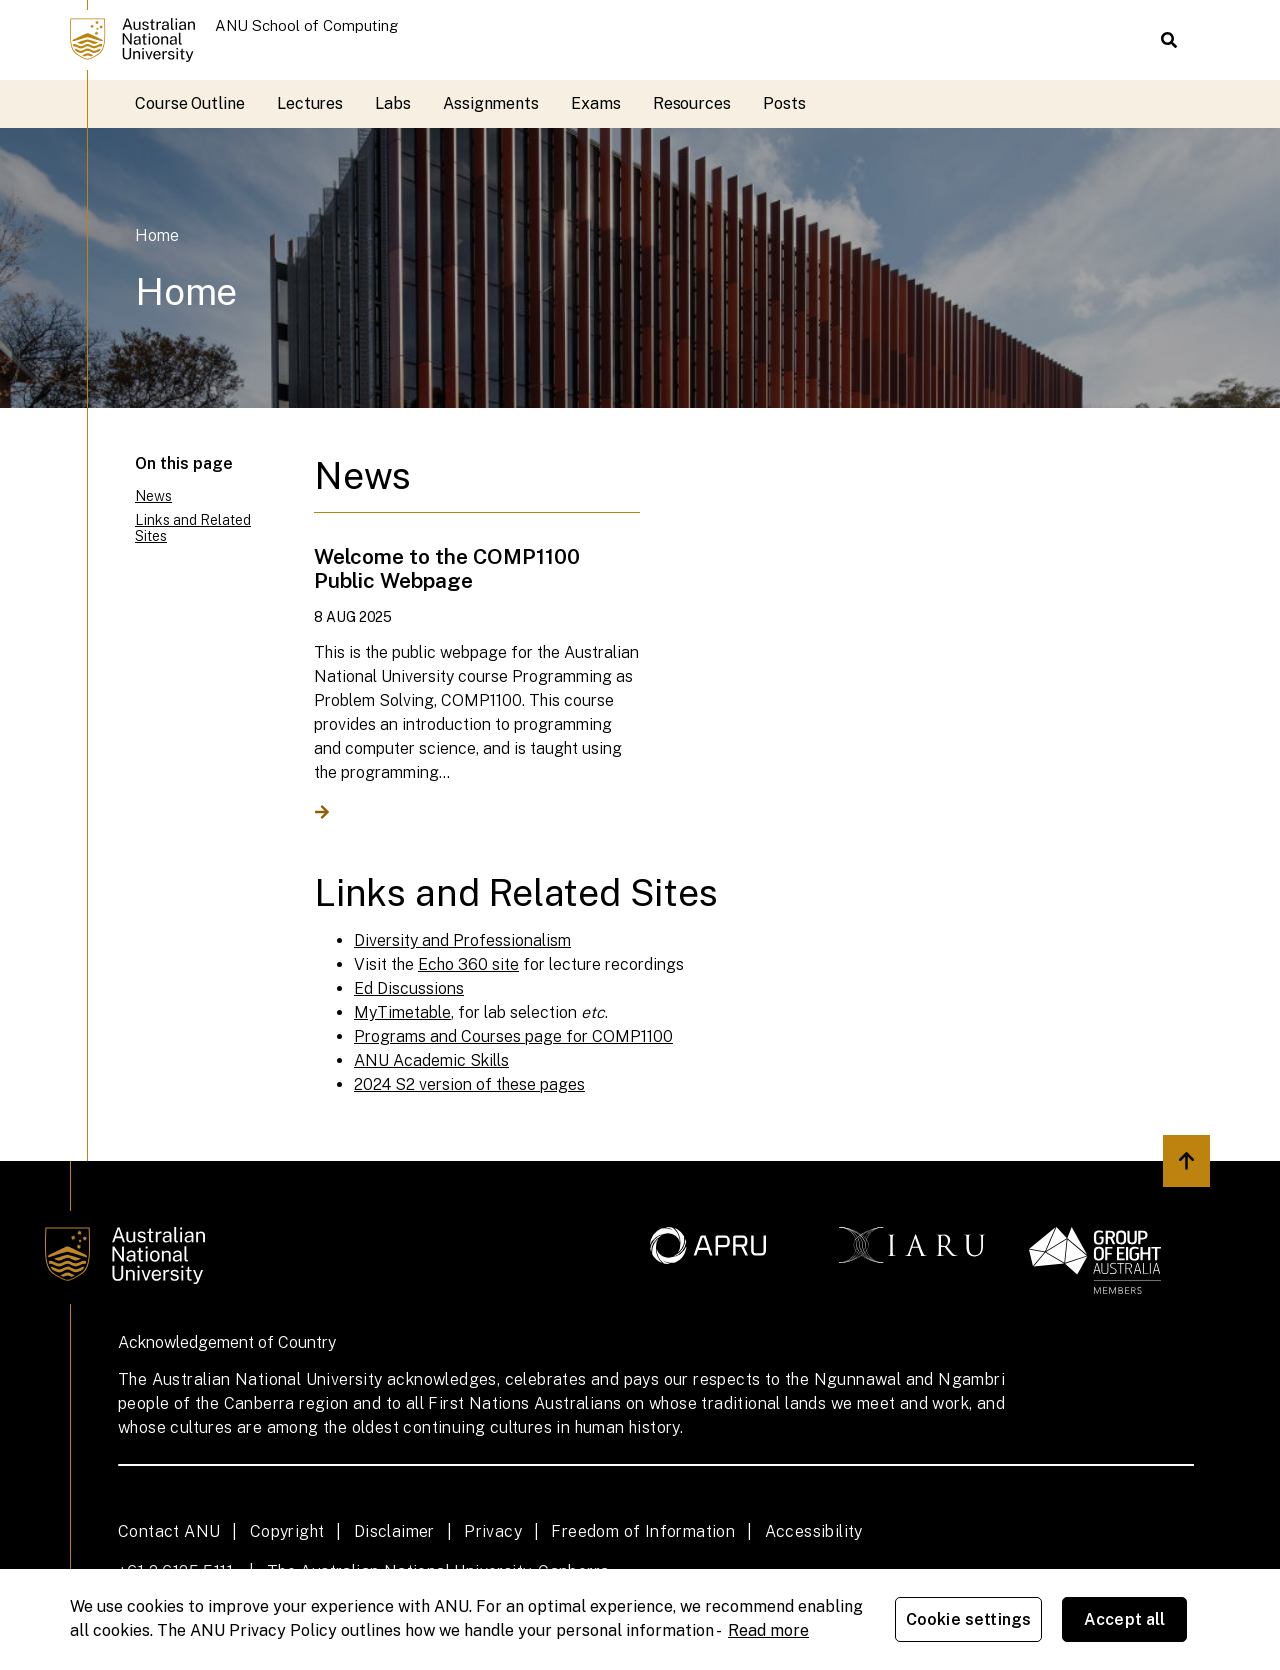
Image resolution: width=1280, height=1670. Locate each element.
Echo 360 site (468, 964)
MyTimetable (402, 1012)
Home (157, 235)
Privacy (493, 1531)
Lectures (310, 103)
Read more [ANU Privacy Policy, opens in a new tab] (768, 1630)
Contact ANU (169, 1531)
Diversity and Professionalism (462, 940)
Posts (784, 103)
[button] (1169, 40)
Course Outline (190, 103)
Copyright (287, 1531)
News (153, 496)
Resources (692, 103)
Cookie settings (968, 1619)
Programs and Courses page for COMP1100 (513, 1036)
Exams (596, 103)
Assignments (491, 103)
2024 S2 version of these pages (469, 1084)
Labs (393, 103)
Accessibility (814, 1531)
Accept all (1125, 1619)
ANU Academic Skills (431, 1060)
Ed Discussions (409, 988)
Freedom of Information (643, 1531)
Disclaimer (394, 1531)
